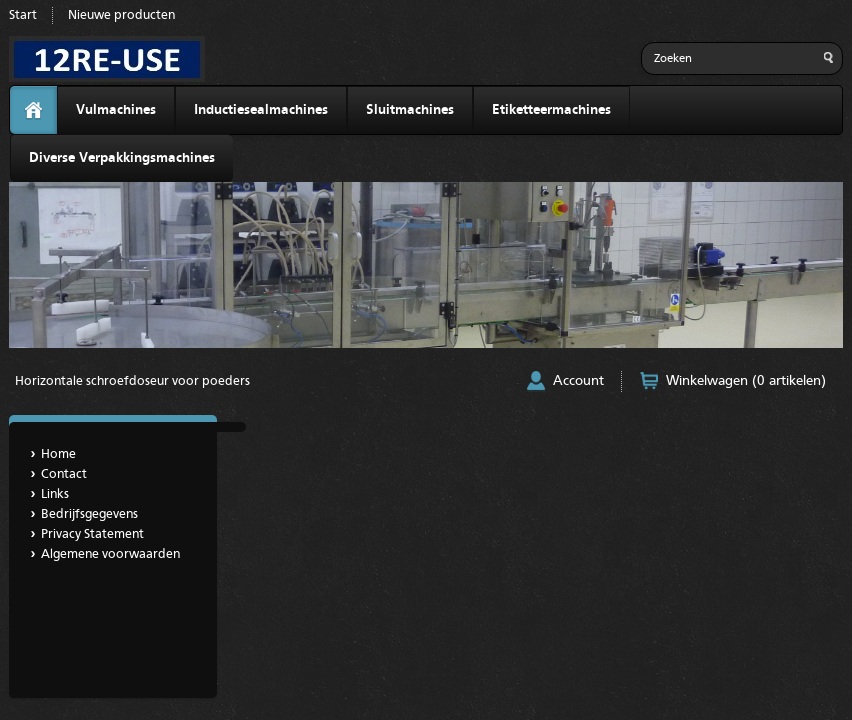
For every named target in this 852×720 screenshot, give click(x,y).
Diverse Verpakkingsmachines (122, 158)
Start (23, 15)
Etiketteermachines (551, 110)
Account (578, 381)
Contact (64, 474)
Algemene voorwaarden (110, 554)
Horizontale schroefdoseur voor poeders (132, 381)
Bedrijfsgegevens (89, 514)
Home (58, 454)
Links (55, 494)
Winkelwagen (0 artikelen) (746, 381)
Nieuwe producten (121, 15)
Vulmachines (116, 110)
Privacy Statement (92, 534)
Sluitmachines (410, 110)
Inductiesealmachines (261, 110)
